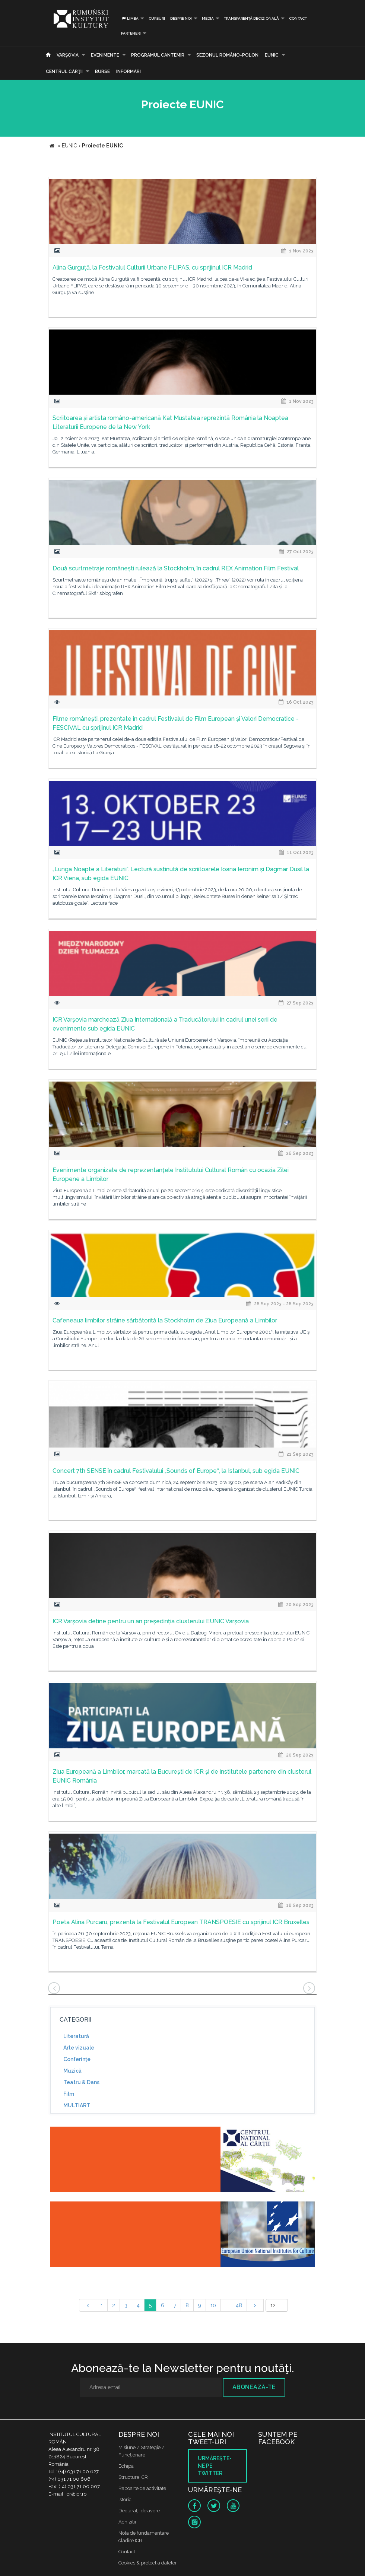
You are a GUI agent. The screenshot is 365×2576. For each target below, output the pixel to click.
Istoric (124, 2499)
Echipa (126, 2466)
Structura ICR (133, 2477)
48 (239, 2305)
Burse (102, 71)
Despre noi (181, 18)
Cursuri (157, 18)
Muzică (72, 2071)
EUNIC (272, 55)
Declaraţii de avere (139, 2510)
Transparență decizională (251, 18)
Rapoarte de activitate (142, 2488)
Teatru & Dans (81, 2082)
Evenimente (105, 55)
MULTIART (76, 2105)
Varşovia (68, 55)
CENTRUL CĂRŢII (64, 71)
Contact (298, 18)
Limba (130, 18)
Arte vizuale (78, 2048)
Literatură (76, 2036)
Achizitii (127, 2522)
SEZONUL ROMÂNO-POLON (227, 55)
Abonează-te (254, 2387)
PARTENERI (131, 33)
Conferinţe (77, 2059)
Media (208, 18)
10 (213, 2305)
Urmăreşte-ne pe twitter (215, 2465)
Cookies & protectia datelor (147, 2563)
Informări (128, 71)
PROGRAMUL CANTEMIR (157, 55)
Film (68, 2094)
